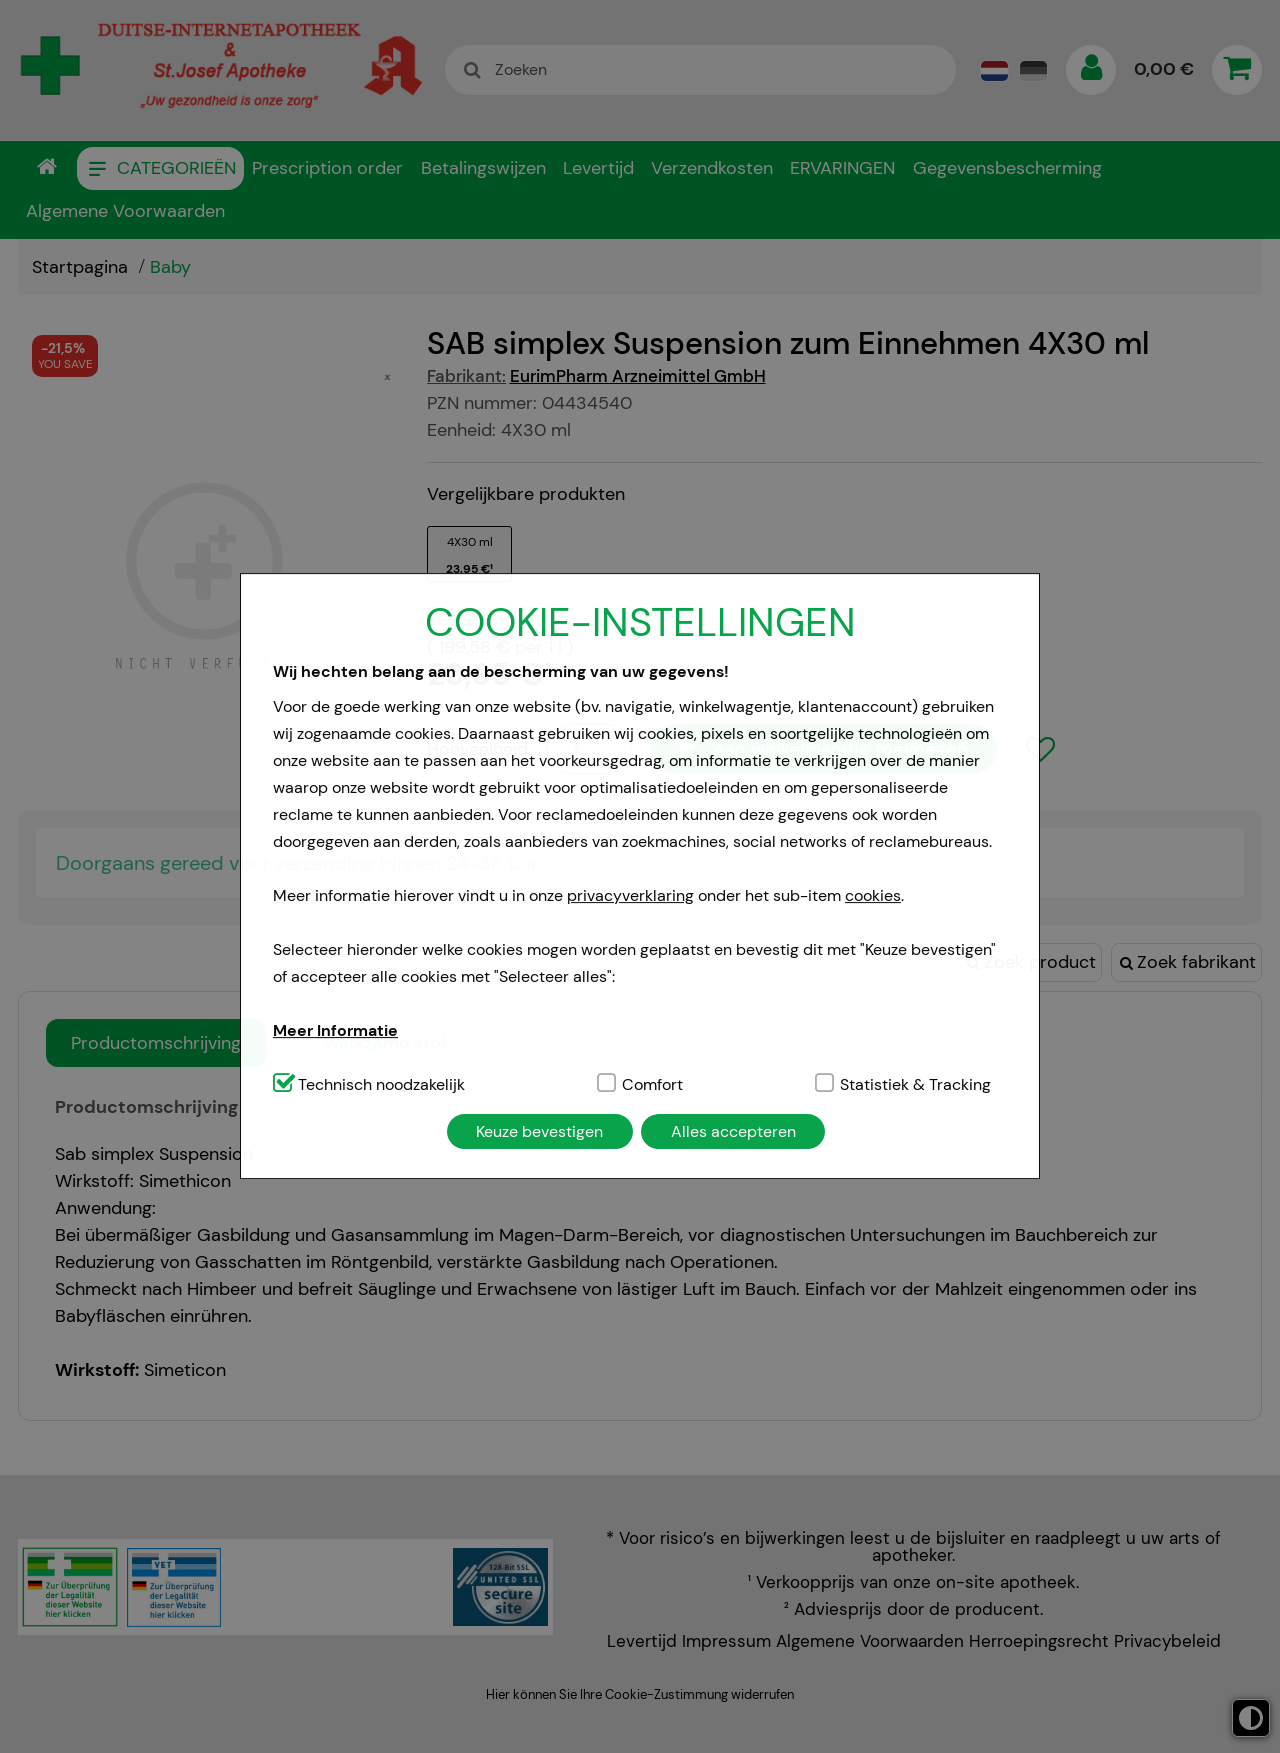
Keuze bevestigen (539, 1131)
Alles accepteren (733, 1131)
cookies (873, 895)
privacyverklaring (630, 895)
